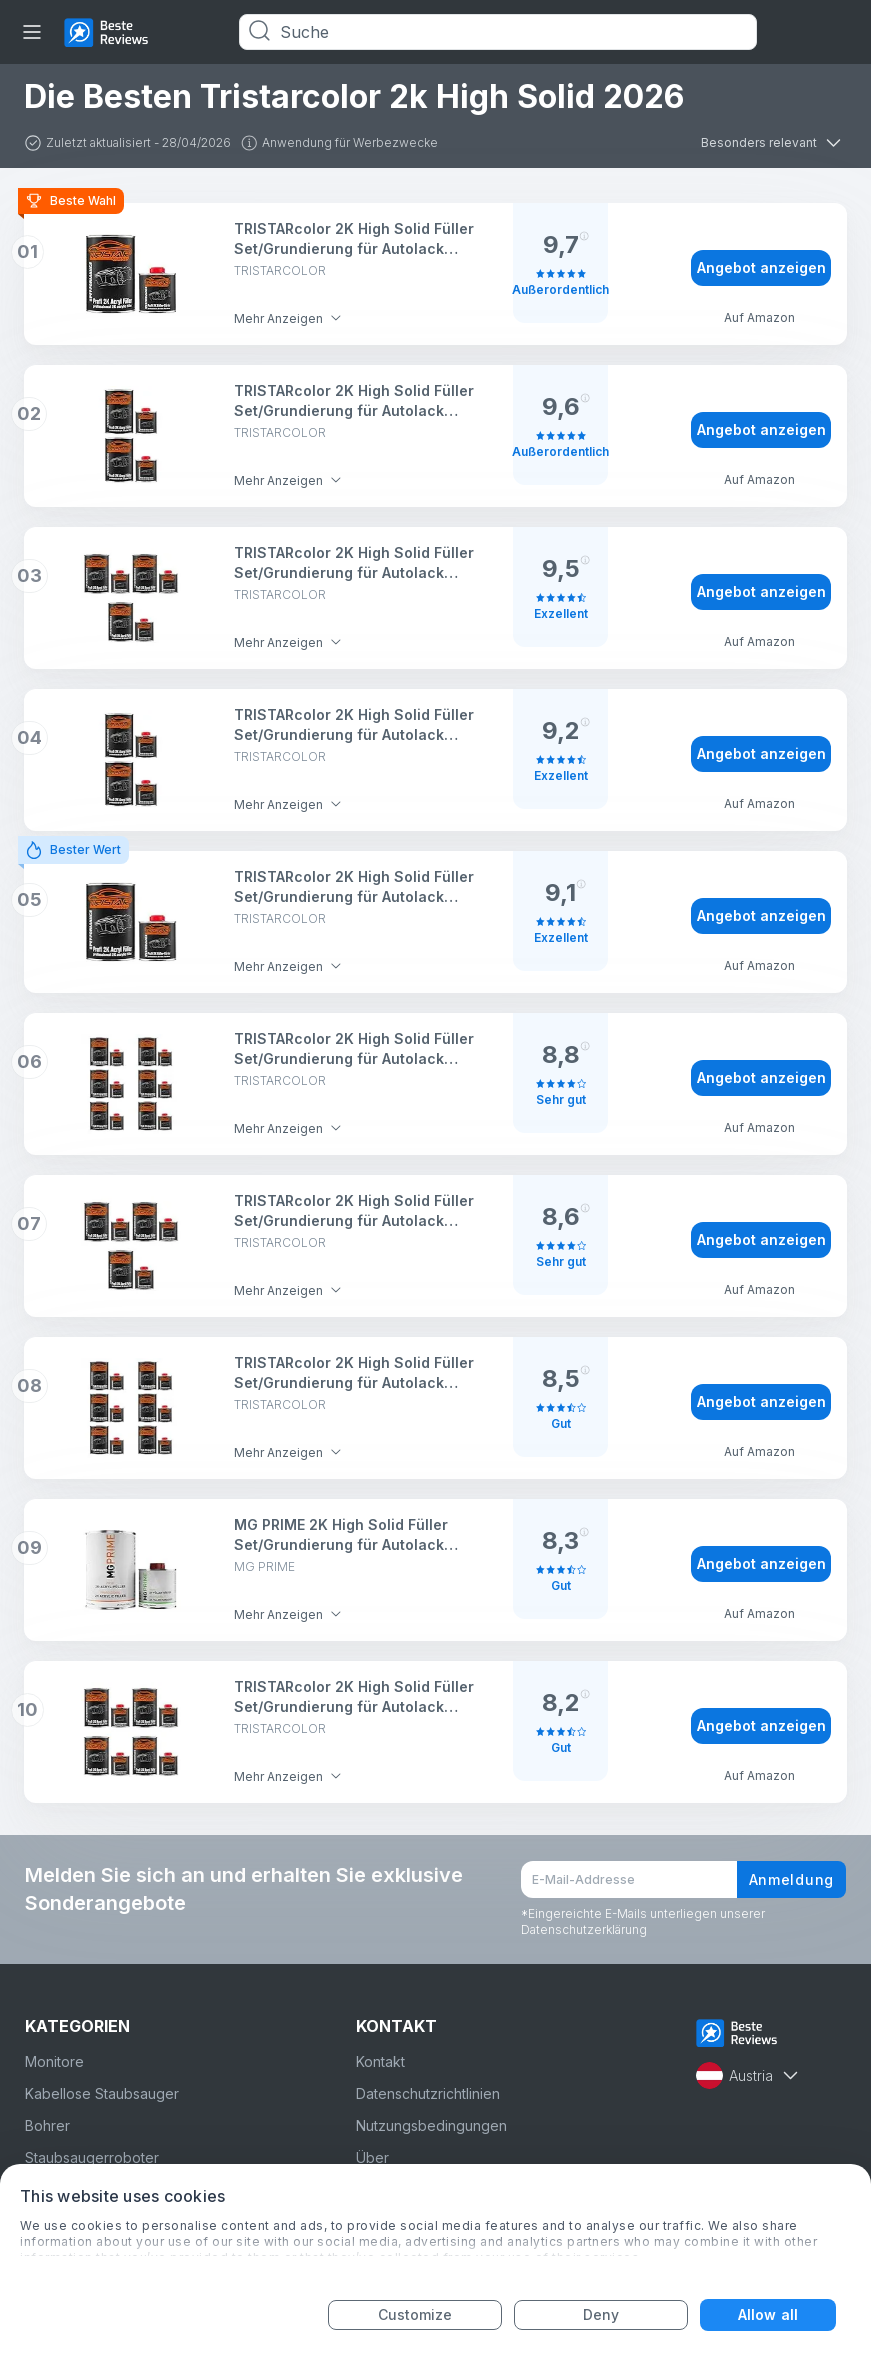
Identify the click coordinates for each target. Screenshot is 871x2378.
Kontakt (380, 2061)
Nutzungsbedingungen (431, 2125)
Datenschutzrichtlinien (428, 2093)
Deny (601, 2314)
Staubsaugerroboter (92, 2157)
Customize (415, 2314)
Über (372, 2157)
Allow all (768, 2314)
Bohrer (47, 2125)
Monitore (54, 2061)
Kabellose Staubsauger (102, 2093)
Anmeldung (791, 1879)
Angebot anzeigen (761, 267)
